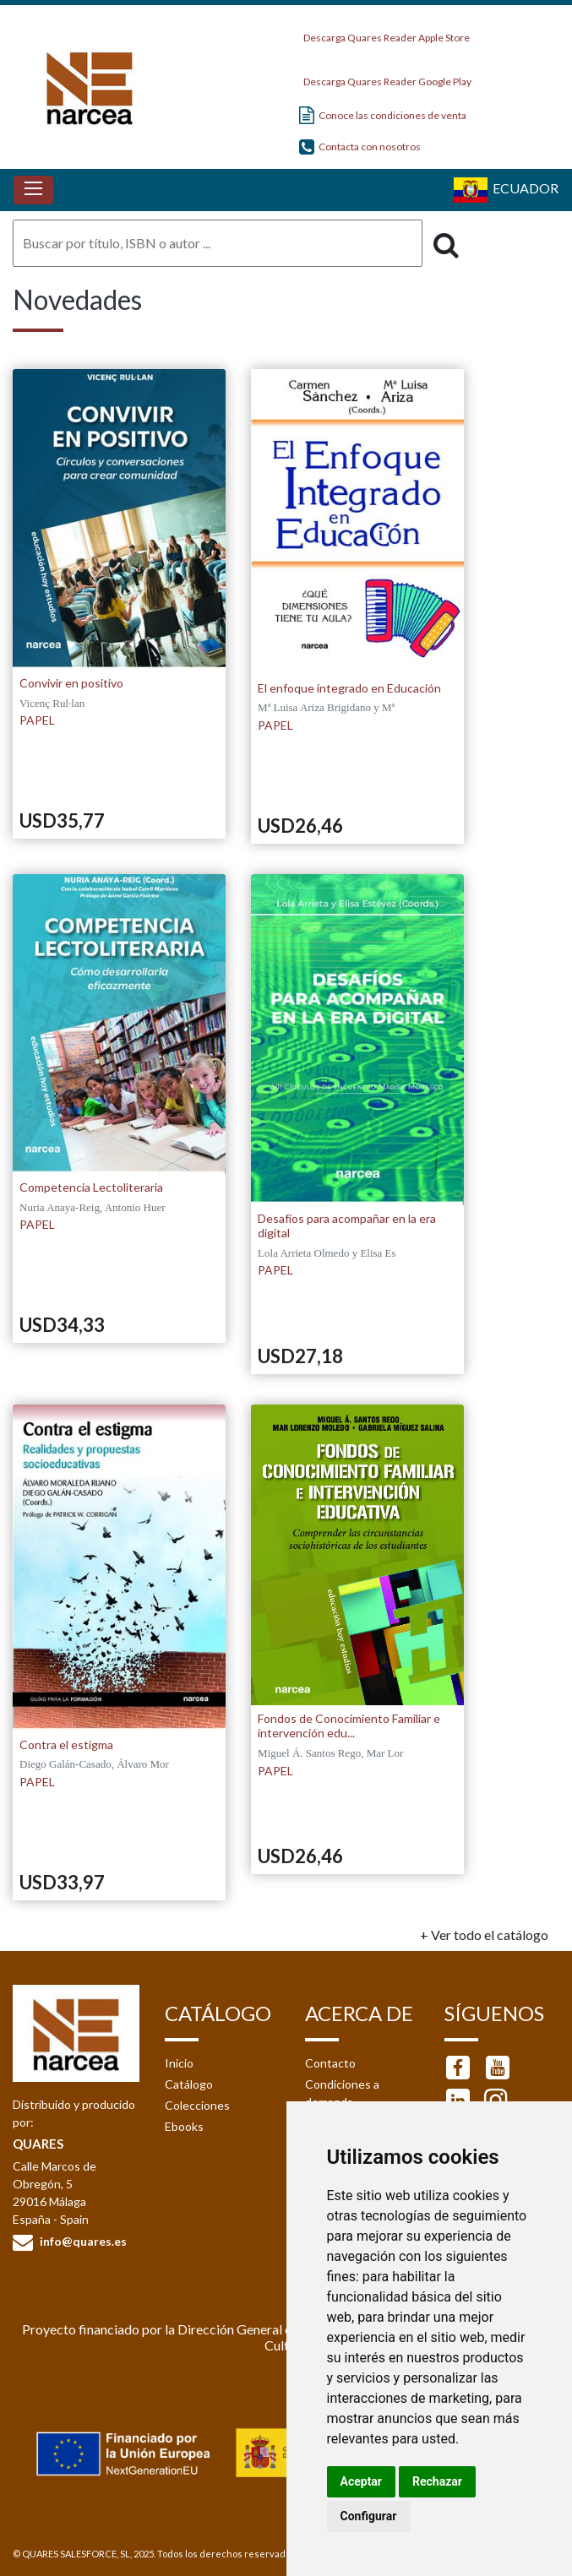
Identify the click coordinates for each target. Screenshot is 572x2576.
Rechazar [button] (437, 2481)
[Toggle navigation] (33, 190)
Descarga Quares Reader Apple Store (384, 33)
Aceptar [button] (361, 2481)
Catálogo (189, 2084)
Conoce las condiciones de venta (382, 115)
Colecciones (197, 2105)
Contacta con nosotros (360, 146)
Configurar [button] (368, 2516)
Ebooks (184, 2126)
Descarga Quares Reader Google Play (385, 77)
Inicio (179, 2063)
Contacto (330, 2063)
